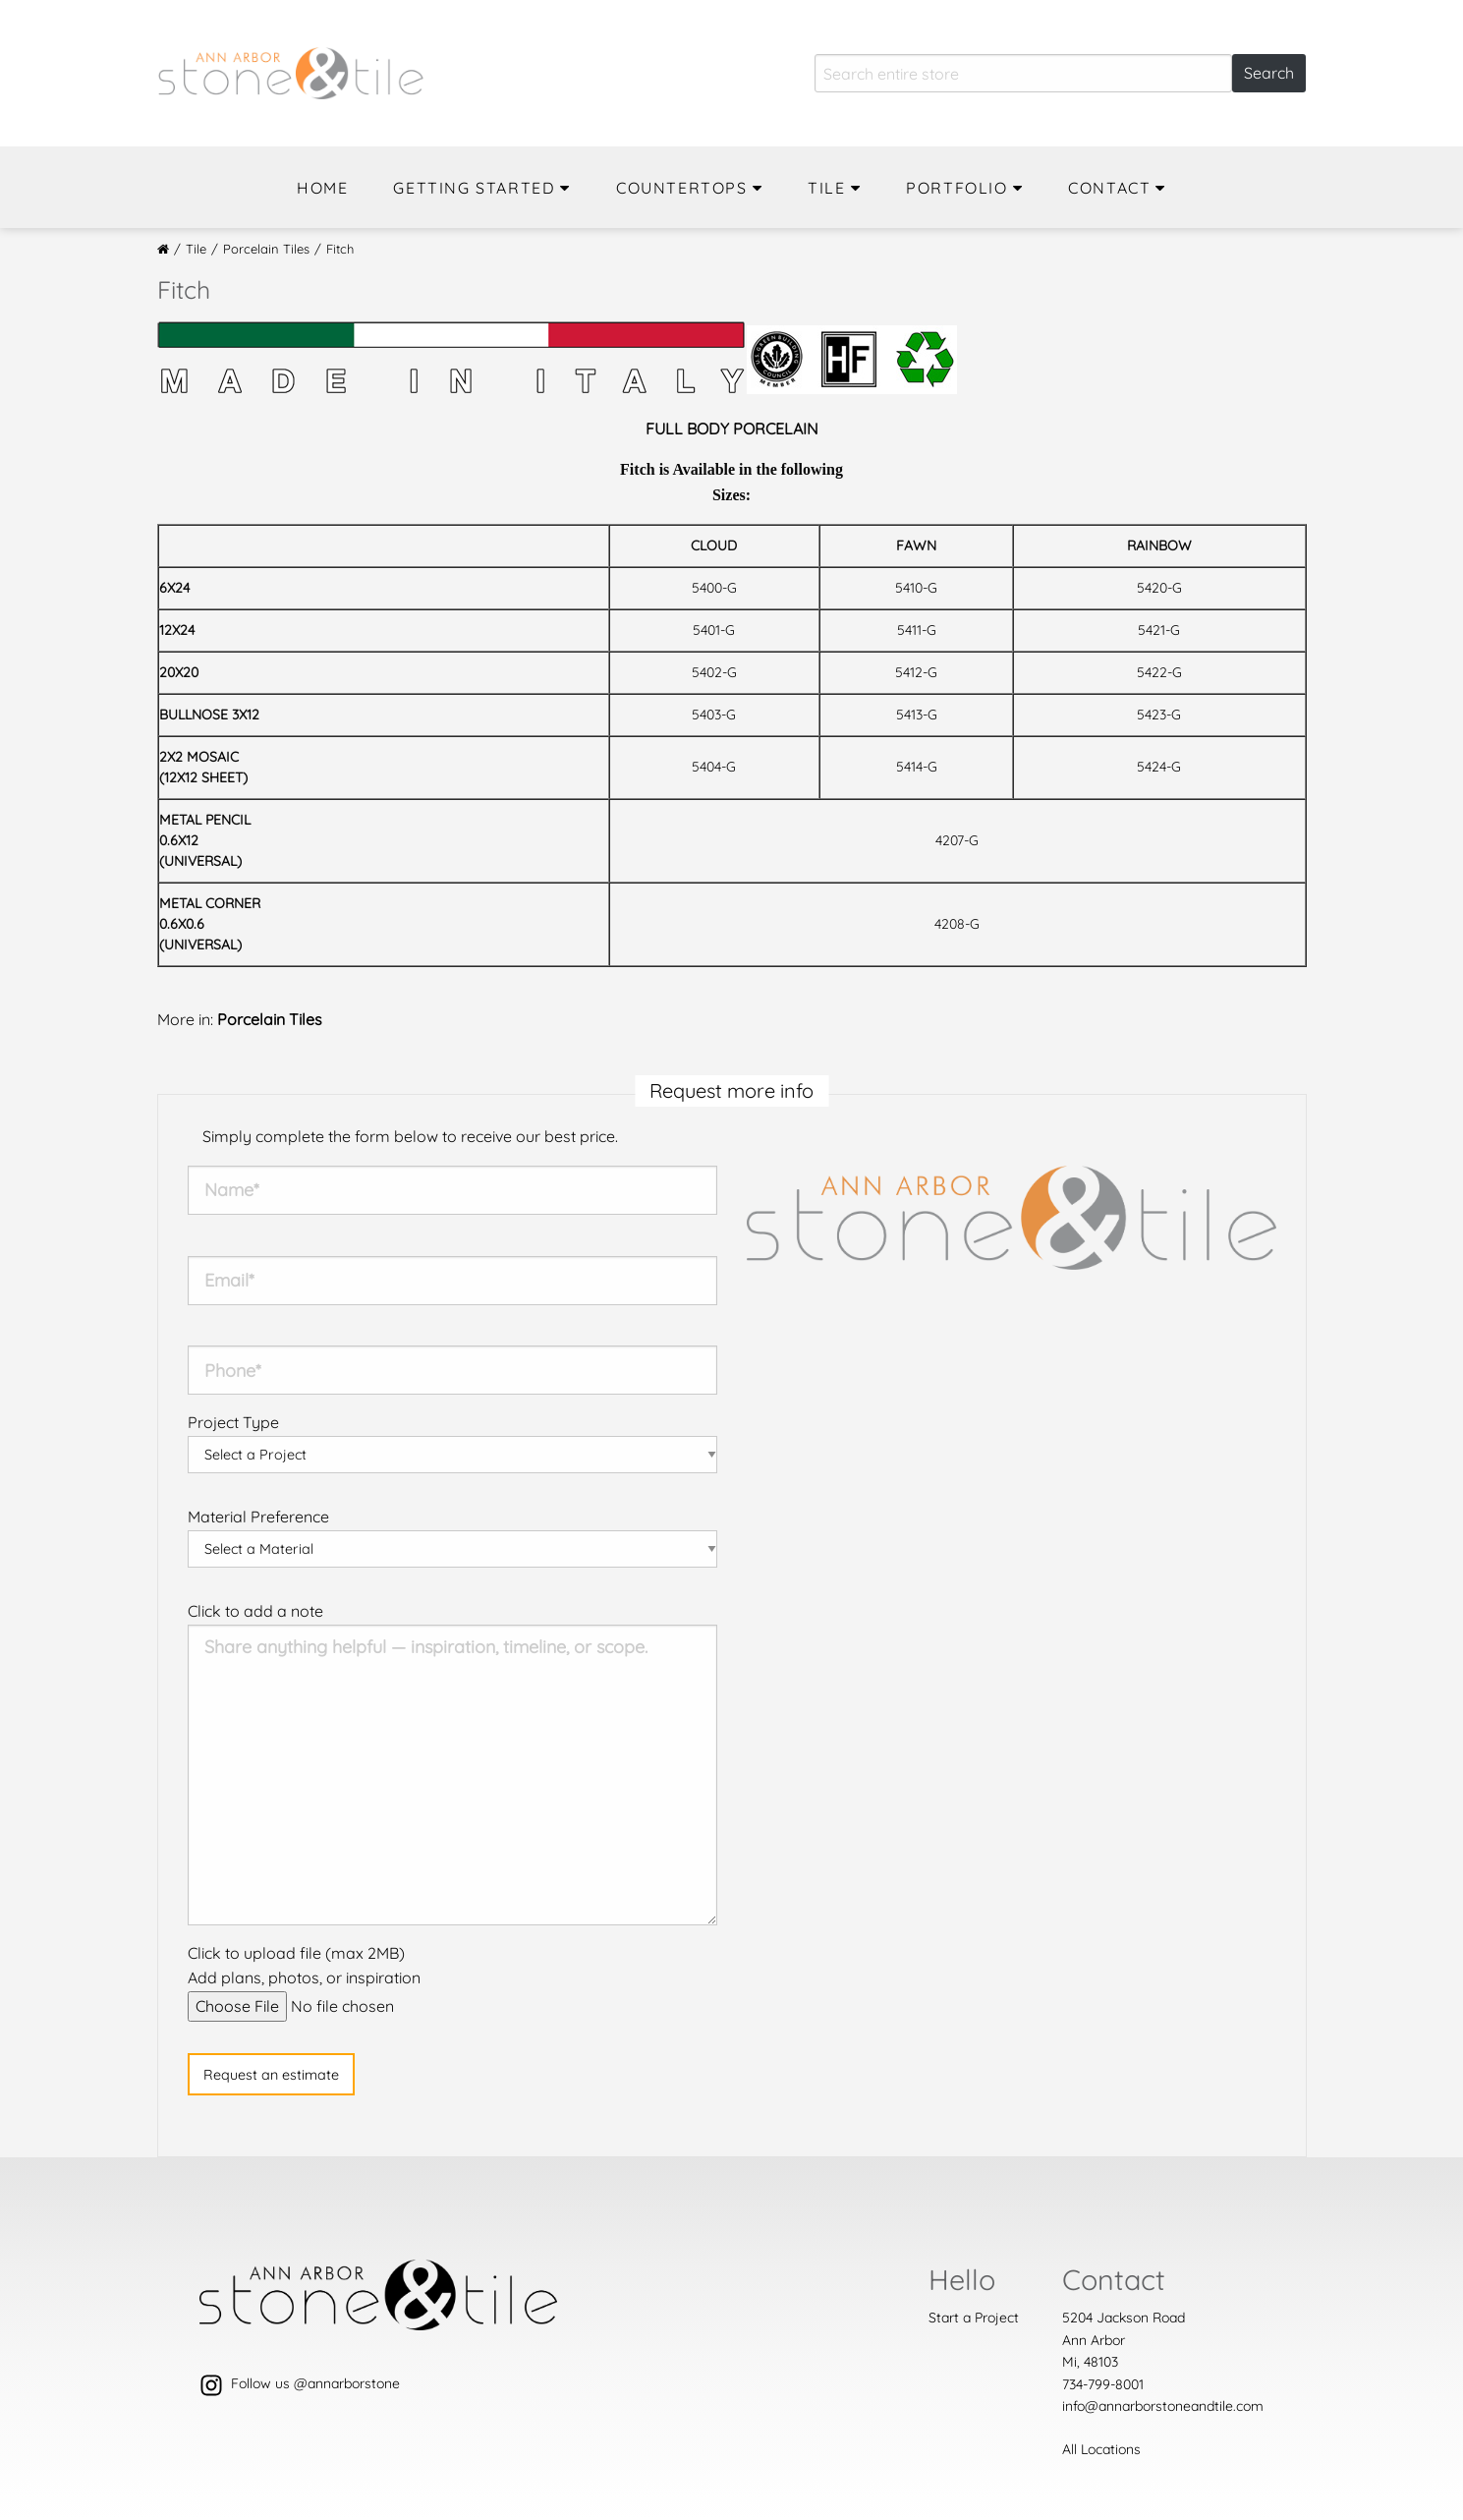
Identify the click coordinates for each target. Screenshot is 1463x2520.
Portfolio (956, 188)
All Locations (1101, 2449)
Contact (1109, 188)
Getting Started (474, 188)
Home (322, 188)
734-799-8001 (1103, 2384)
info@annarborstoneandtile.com (1163, 2406)
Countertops (682, 188)
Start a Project (973, 2317)
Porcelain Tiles (266, 249)
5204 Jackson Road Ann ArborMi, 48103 (1123, 2340)
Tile (826, 188)
